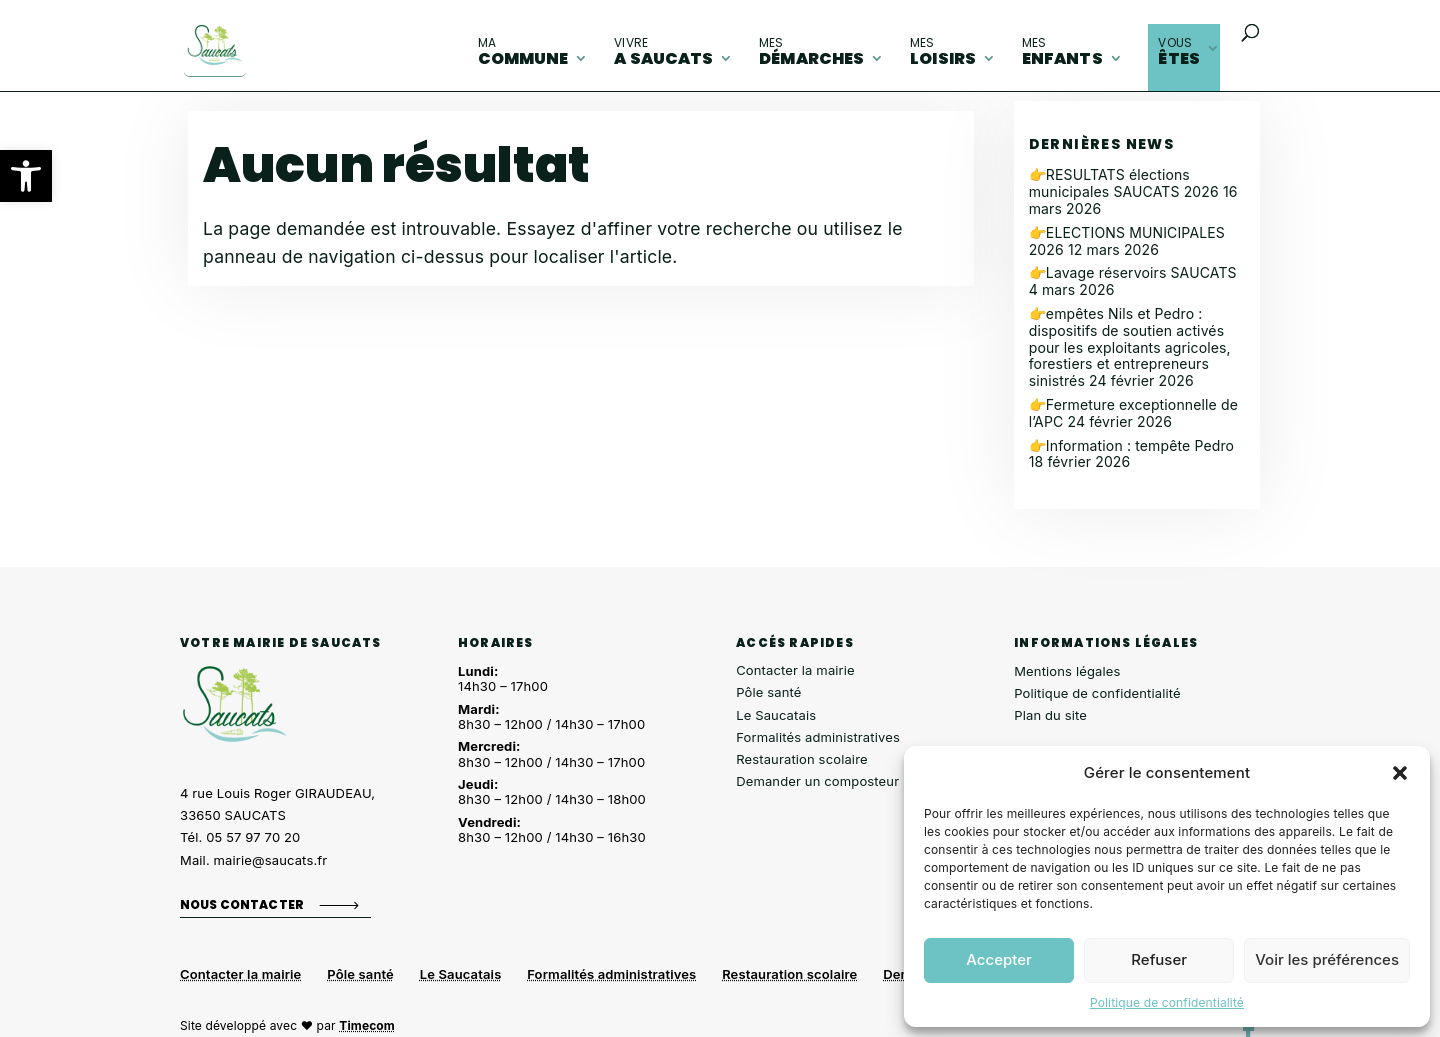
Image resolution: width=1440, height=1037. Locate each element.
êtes (1179, 52)
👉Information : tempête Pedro (1131, 445)
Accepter (999, 959)
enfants (1062, 52)
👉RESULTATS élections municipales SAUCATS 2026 (1124, 183)
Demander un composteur (817, 781)
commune (523, 52)
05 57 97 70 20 (253, 837)
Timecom (367, 1025)
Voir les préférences (1327, 959)
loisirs (943, 52)
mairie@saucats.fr (271, 860)
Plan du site (1050, 715)
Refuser (1159, 959)
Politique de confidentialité (1167, 1002)
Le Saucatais (776, 715)
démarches (811, 52)
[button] (26, 176)
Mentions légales (1067, 671)
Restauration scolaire (802, 759)
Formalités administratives (818, 737)
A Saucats (663, 52)
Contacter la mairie (795, 670)
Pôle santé (768, 692)
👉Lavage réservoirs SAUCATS (1133, 272)
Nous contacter (242, 904)
